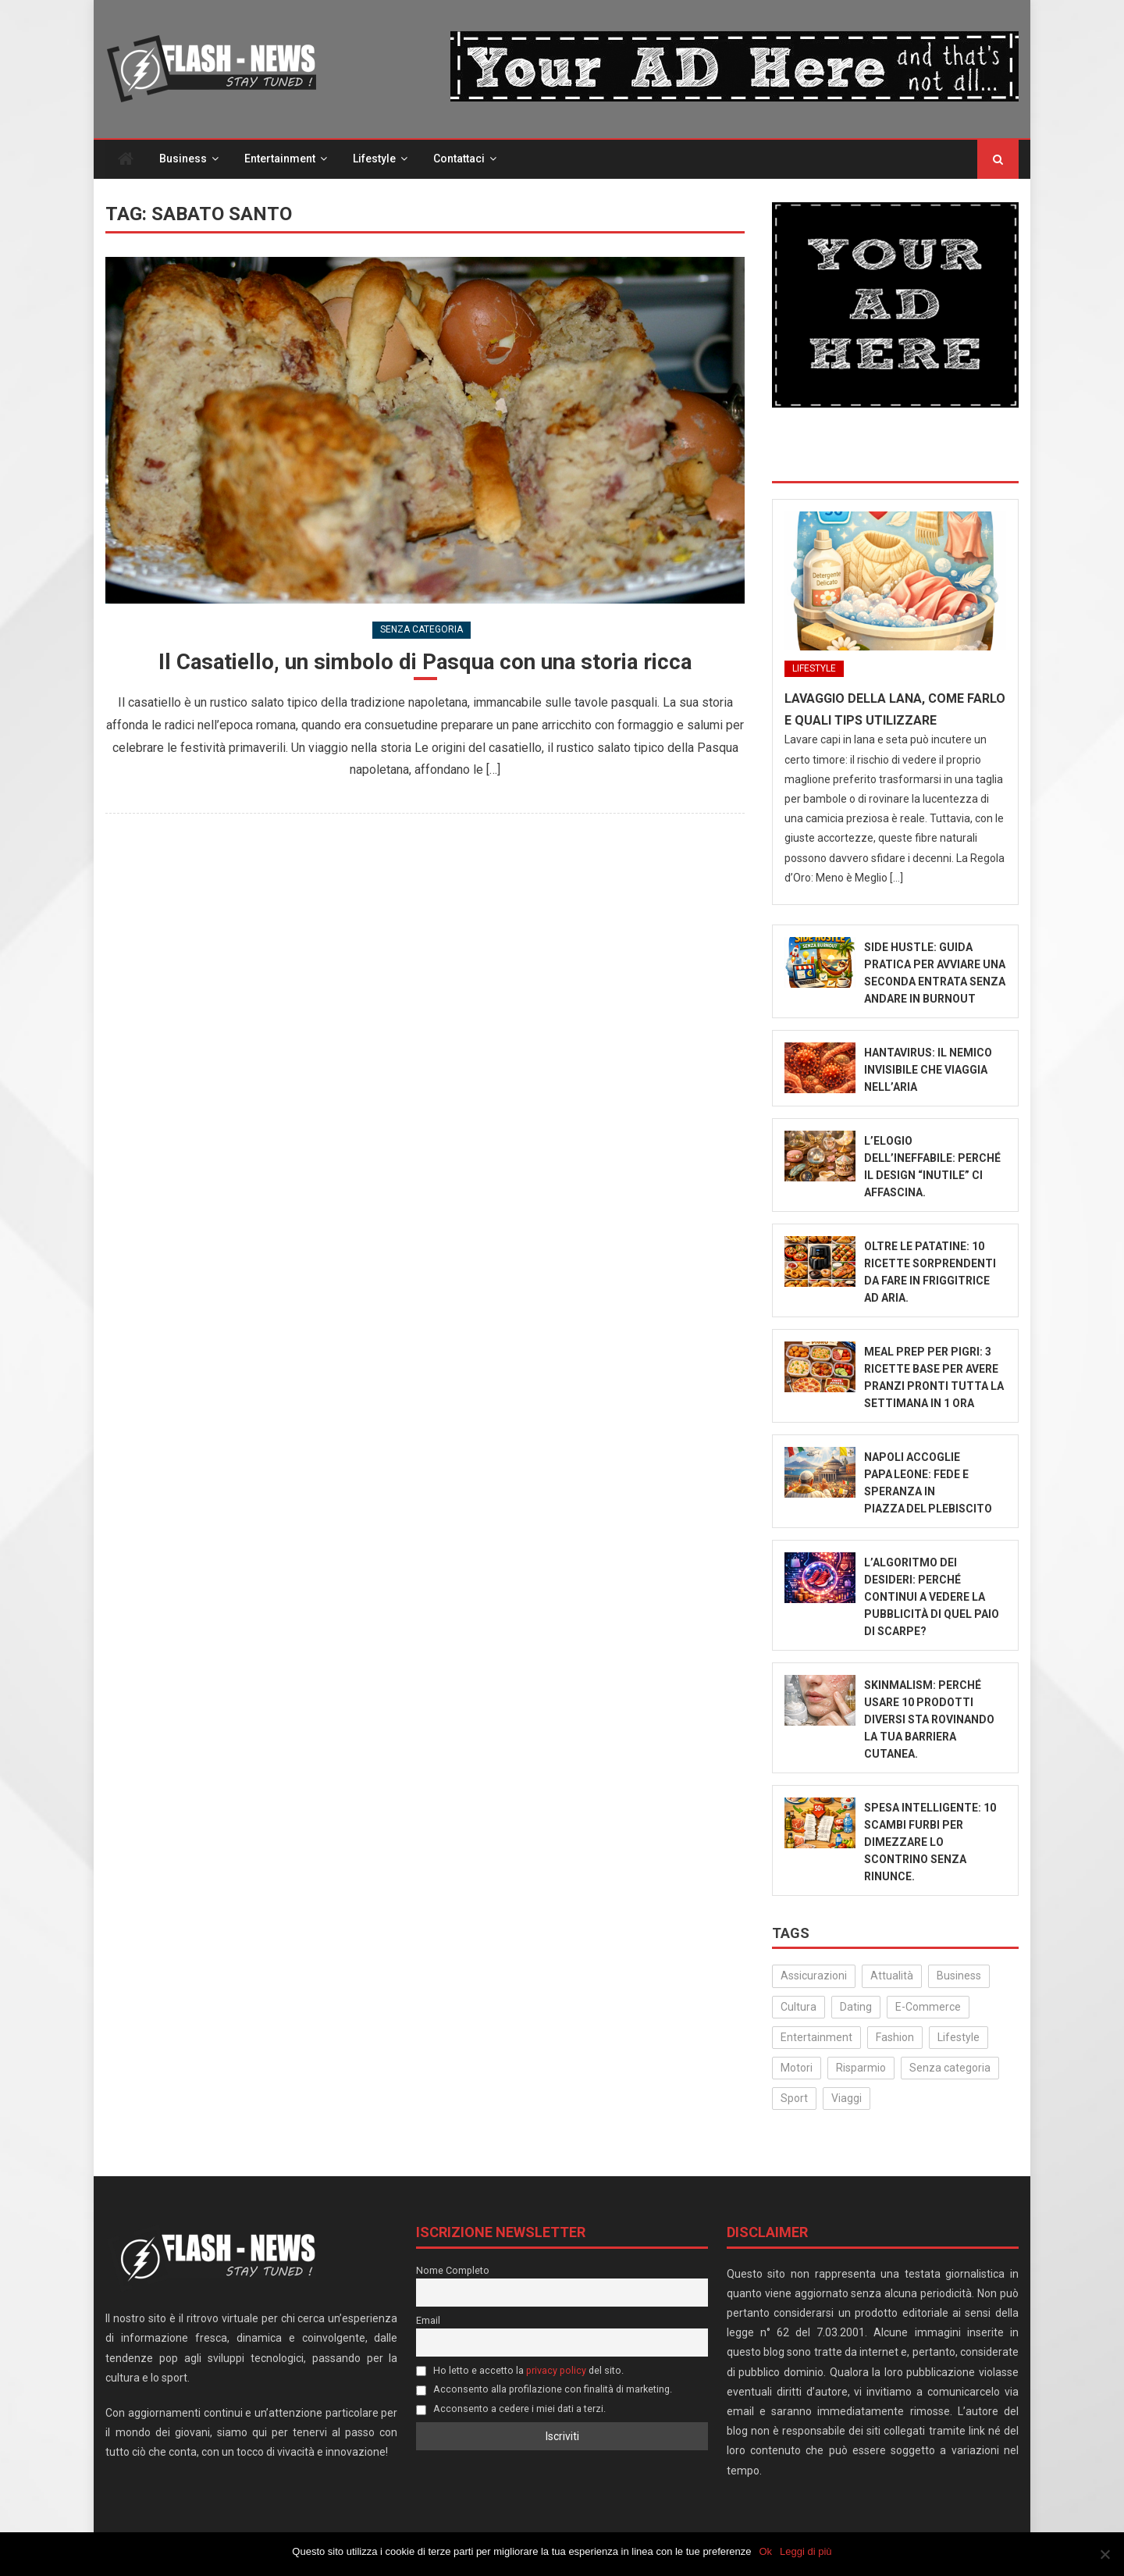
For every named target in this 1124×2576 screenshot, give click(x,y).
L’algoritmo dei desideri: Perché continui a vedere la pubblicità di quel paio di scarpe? (931, 1597)
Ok (766, 2551)
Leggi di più (806, 2551)
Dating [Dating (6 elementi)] (856, 2007)
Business (183, 159)
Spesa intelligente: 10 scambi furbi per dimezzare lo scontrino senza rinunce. (930, 1842)
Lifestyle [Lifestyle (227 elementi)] (958, 2038)
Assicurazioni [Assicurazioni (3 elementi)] (814, 1976)
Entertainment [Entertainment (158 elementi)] (816, 2038)
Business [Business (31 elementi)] (959, 1976)
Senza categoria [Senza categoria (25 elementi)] (950, 2068)
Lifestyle (374, 159)
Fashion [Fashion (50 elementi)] (895, 2038)
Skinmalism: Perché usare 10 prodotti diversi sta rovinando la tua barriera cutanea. (929, 1720)
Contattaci (459, 159)
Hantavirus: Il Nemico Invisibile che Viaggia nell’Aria (928, 1070)
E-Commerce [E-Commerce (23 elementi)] (928, 2007)
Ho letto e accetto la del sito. (520, 2370)
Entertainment (279, 159)
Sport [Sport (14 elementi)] (794, 2099)
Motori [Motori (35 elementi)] (797, 2068)
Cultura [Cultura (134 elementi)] (798, 2007)
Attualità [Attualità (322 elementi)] (891, 1976)
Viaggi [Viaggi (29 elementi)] (846, 2099)
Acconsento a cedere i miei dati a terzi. (511, 2409)
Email (428, 2320)
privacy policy (556, 2370)
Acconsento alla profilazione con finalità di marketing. (544, 2390)
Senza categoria (421, 630)
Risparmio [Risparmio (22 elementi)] (861, 2068)
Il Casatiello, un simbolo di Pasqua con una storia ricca (425, 662)
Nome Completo (452, 2270)
